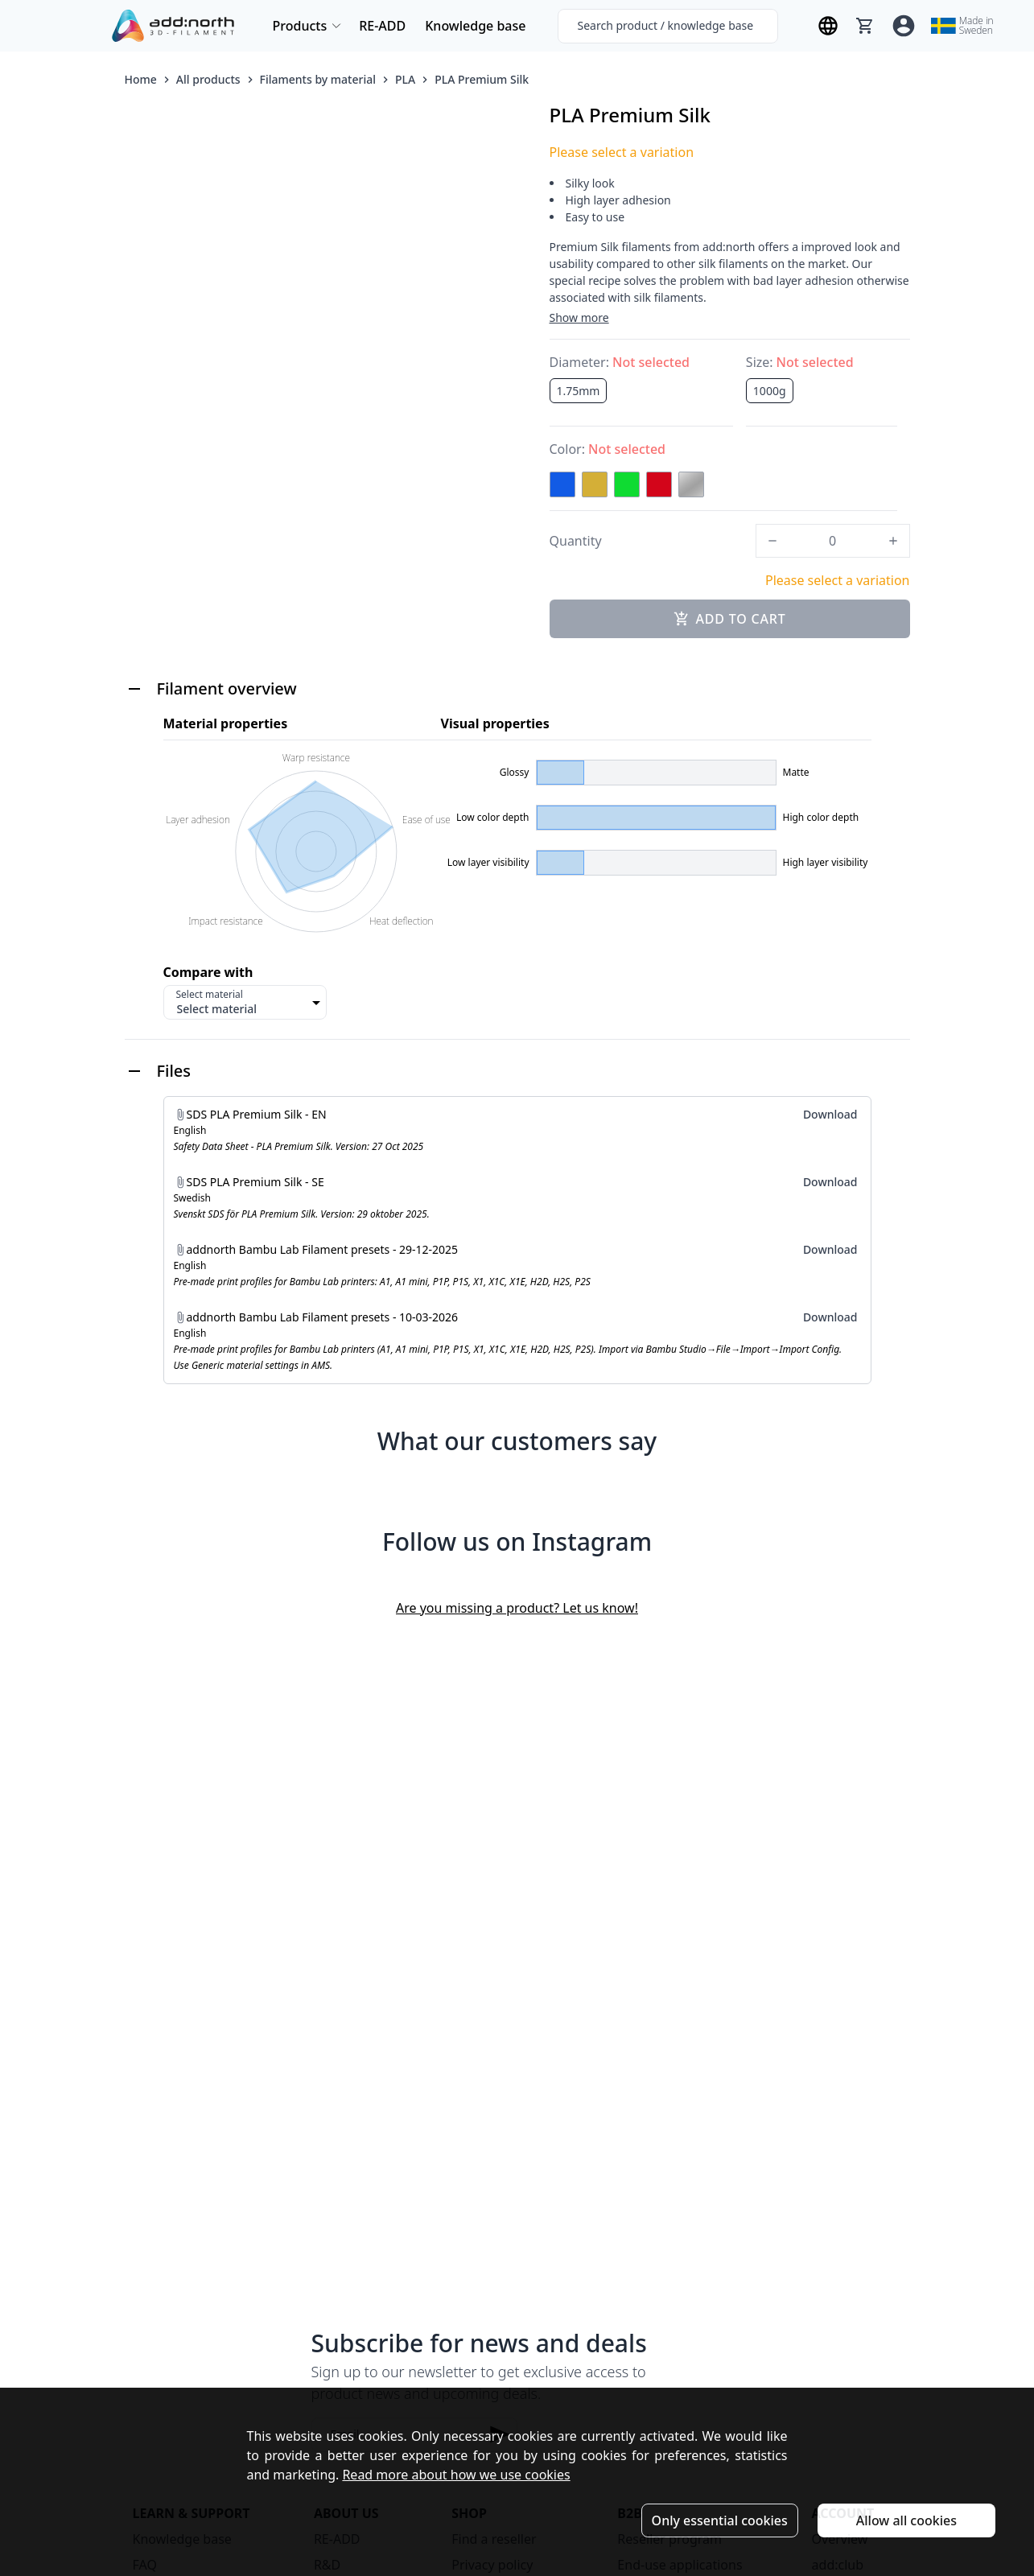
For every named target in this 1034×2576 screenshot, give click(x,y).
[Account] (903, 25)
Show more (579, 317)
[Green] (627, 484)
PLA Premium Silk (482, 79)
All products (208, 79)
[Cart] (865, 25)
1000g (769, 390)
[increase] (893, 541)
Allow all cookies (906, 2520)
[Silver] (691, 484)
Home (141, 79)
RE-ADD (382, 26)
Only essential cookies (720, 2520)
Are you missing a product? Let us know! (517, 1608)
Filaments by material (318, 79)
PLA (405, 79)
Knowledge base (475, 26)
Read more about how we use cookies (456, 2474)
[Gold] (595, 484)
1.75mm (578, 390)
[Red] (659, 484)
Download (830, 1114)
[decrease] (772, 541)
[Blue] (562, 484)
